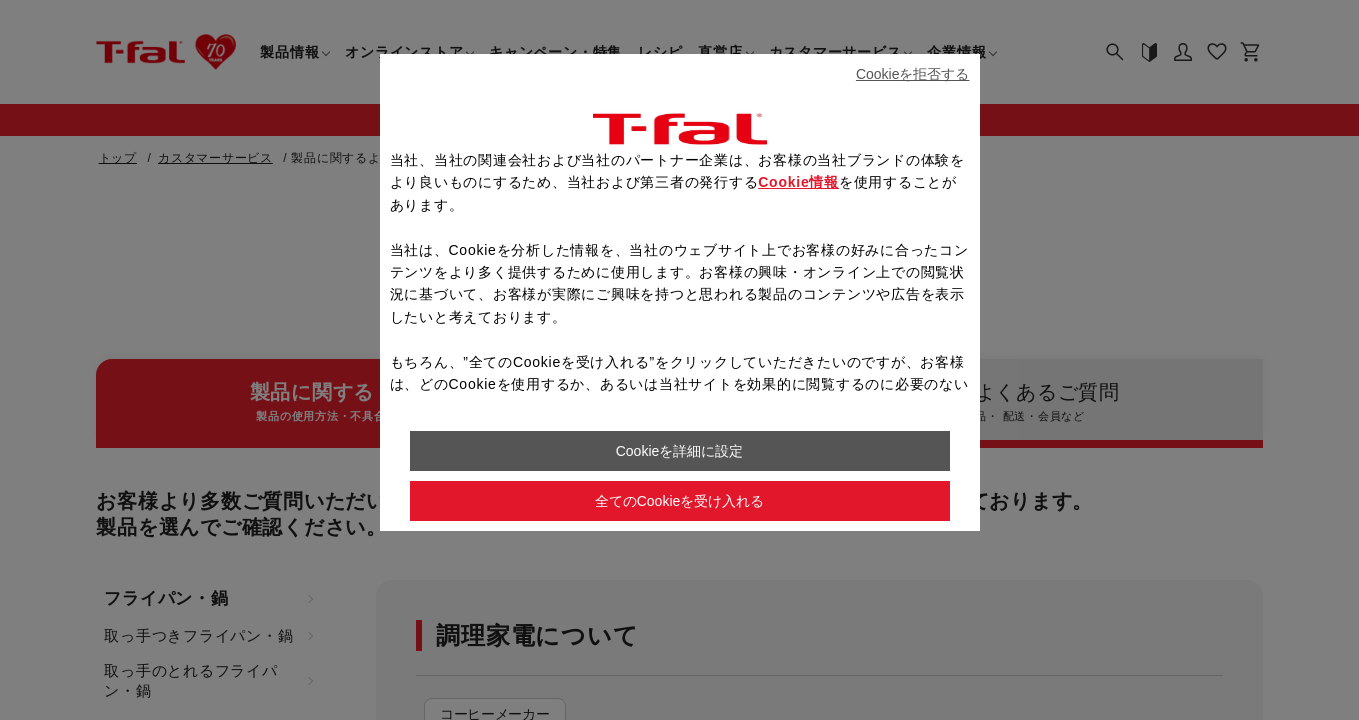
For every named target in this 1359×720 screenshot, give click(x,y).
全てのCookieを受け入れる (680, 501)
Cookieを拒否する (913, 74)
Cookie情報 (798, 182)
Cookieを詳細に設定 (680, 451)
